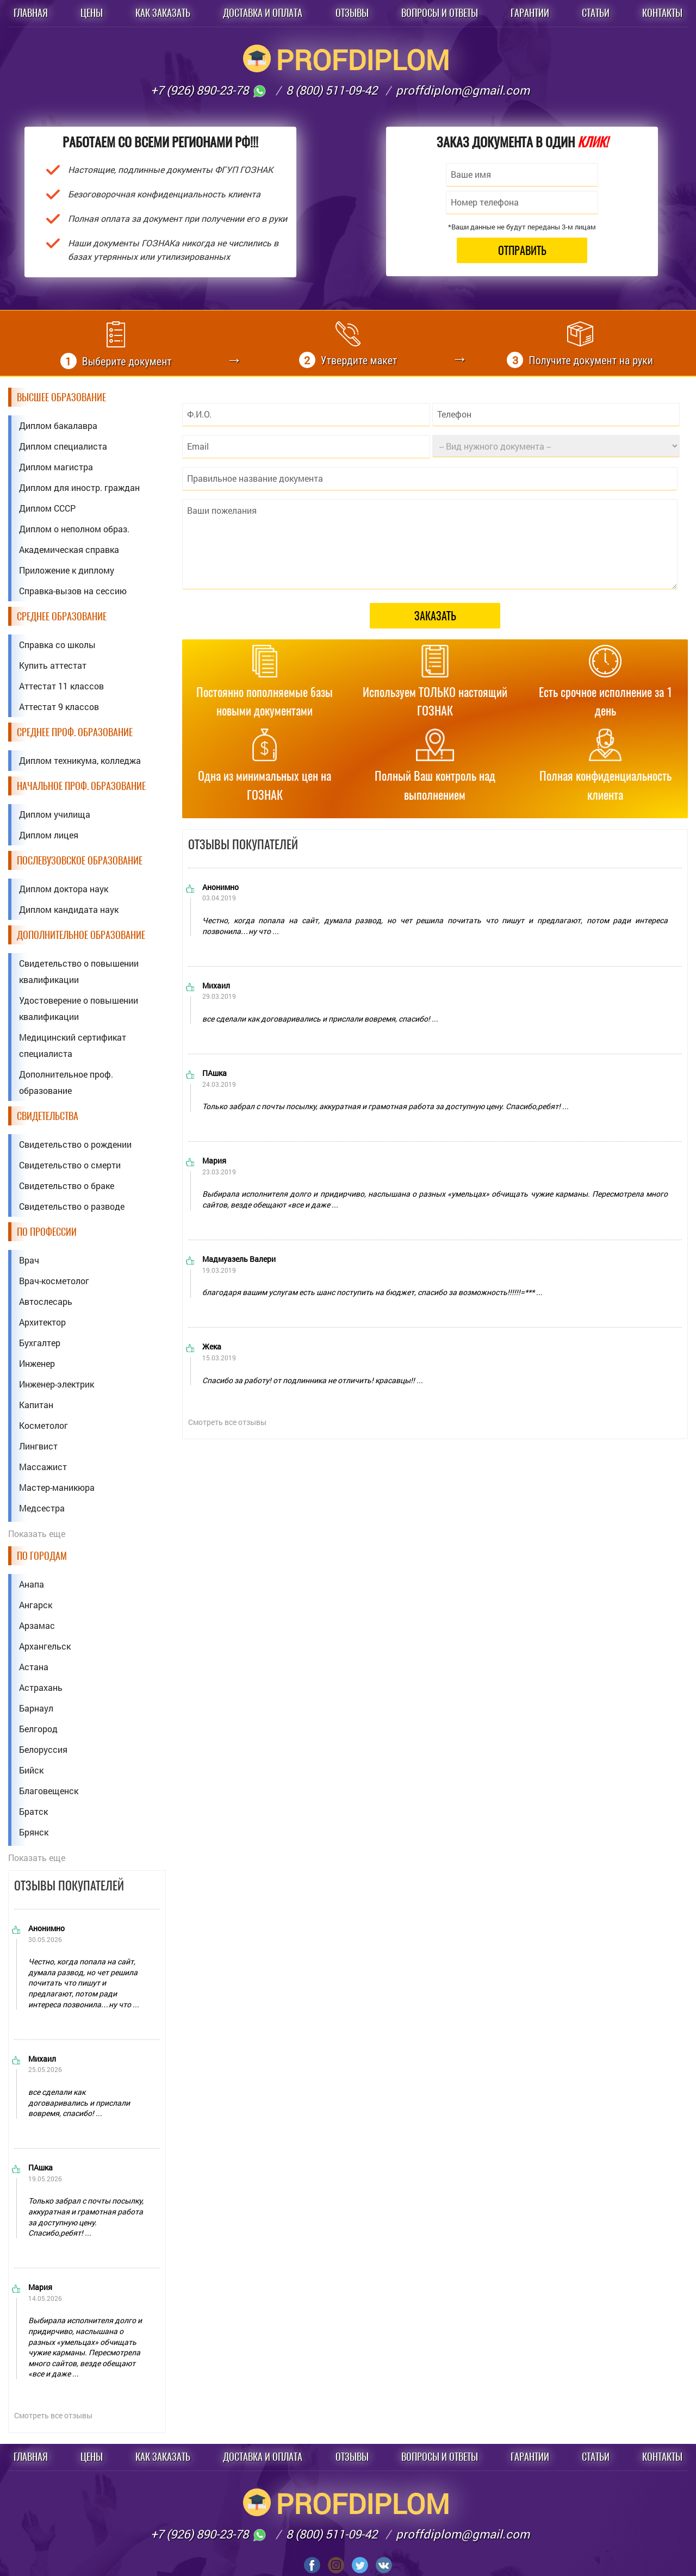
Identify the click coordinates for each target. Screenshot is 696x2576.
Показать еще (36, 1533)
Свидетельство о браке (66, 1185)
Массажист (43, 1466)
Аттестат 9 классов (59, 706)
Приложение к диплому (66, 570)
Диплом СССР (47, 508)
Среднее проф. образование (75, 732)
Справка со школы (57, 644)
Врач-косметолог (54, 1280)
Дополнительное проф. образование (66, 1082)
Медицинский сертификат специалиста (72, 1045)
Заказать (435, 615)
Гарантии (530, 13)
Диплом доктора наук (63, 888)
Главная (31, 13)
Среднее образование (62, 616)
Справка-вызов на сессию (73, 590)
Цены (91, 13)
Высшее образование (61, 397)
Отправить (522, 250)
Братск (33, 1811)
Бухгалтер (39, 1342)
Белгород (38, 1728)
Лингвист (38, 1446)
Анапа (31, 1584)
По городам (42, 1556)
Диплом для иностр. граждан (79, 487)
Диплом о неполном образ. (74, 528)
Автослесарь (45, 1301)
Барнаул (36, 1708)
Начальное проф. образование (81, 786)
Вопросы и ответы (439, 13)
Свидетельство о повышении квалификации (79, 971)
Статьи (596, 13)
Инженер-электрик (56, 1384)
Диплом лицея (48, 835)
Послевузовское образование (79, 860)
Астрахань (41, 1687)
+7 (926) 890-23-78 (209, 90)
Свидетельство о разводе (72, 1206)
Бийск (31, 1770)
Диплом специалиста (63, 446)
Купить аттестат (52, 665)
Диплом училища (54, 814)
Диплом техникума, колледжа (80, 760)
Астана (33, 1666)
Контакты (662, 13)
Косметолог (43, 1425)
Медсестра (42, 1508)
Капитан (36, 1404)
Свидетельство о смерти (70, 1165)
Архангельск (45, 1646)
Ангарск (35, 1604)
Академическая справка (69, 549)
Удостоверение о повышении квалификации (78, 1008)
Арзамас (37, 1625)
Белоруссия (43, 1749)
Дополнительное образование (81, 935)
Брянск (33, 1832)
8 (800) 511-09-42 (331, 90)
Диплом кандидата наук (69, 909)
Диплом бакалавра (58, 425)
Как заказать (162, 13)
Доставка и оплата (262, 13)
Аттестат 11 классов (61, 686)
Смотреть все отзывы (53, 2415)
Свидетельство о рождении (75, 1144)
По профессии (47, 1232)
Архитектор (42, 1322)
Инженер (37, 1363)
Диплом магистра (56, 466)
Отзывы (352, 13)
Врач (29, 1260)
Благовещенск (48, 1790)
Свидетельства (47, 1116)
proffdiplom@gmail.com (463, 90)
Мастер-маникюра (57, 1487)
